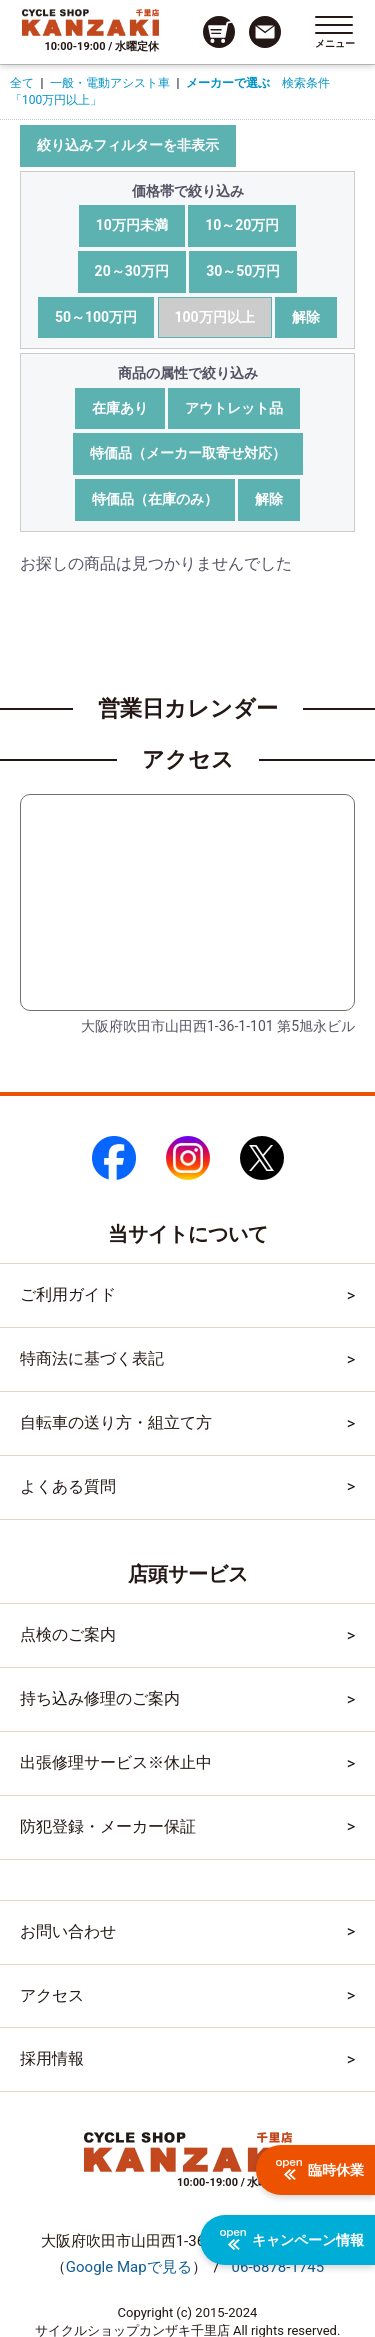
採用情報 (52, 2058)
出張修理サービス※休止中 (116, 1762)
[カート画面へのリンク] (219, 32)
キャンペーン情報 (292, 2240)
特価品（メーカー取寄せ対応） (188, 453)
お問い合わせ (68, 1931)
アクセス (52, 1995)
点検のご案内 (68, 1634)
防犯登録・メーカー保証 (108, 1826)
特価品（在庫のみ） (155, 499)
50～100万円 (96, 317)
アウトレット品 (234, 408)
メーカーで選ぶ (228, 83)
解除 (306, 317)
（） (129, 2267)
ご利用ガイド (68, 1294)
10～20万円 (242, 225)
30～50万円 (243, 271)
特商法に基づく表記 (92, 1358)
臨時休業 (320, 2170)
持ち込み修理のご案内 (100, 1698)
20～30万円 (132, 271)
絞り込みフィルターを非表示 (128, 145)
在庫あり (120, 408)
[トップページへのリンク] (90, 22)
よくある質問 (68, 1486)
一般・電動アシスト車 (110, 83)
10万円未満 (132, 225)
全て (22, 83)
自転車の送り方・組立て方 (116, 1422)
